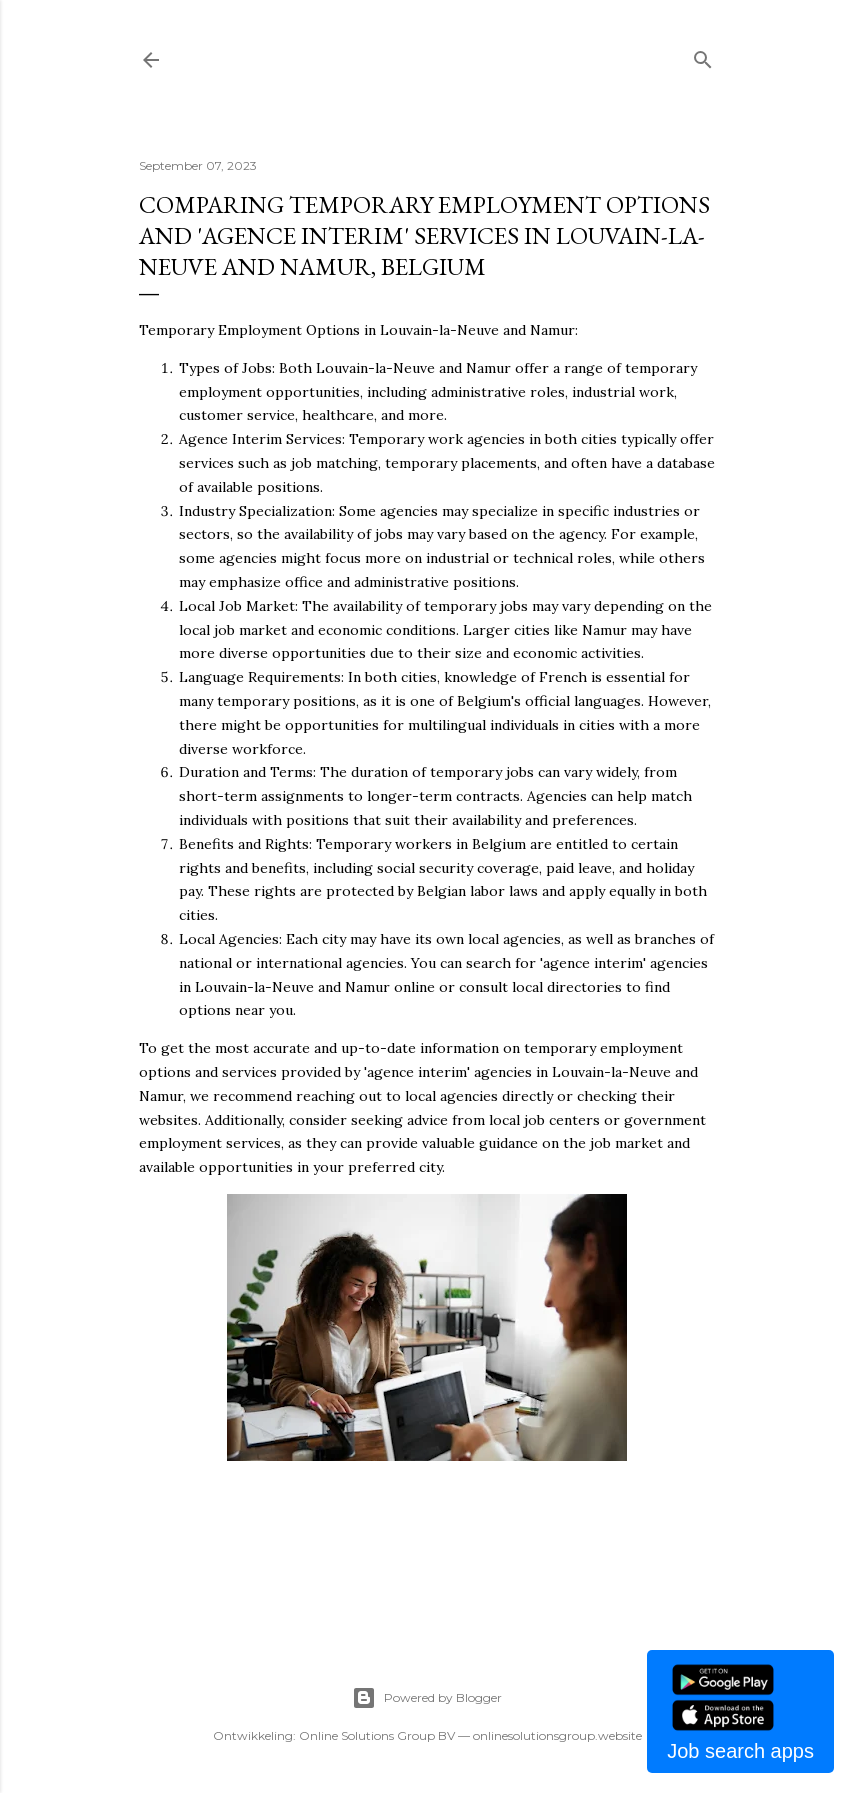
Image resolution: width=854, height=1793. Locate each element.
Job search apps (740, 1751)
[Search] (703, 55)
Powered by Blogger (427, 1698)
